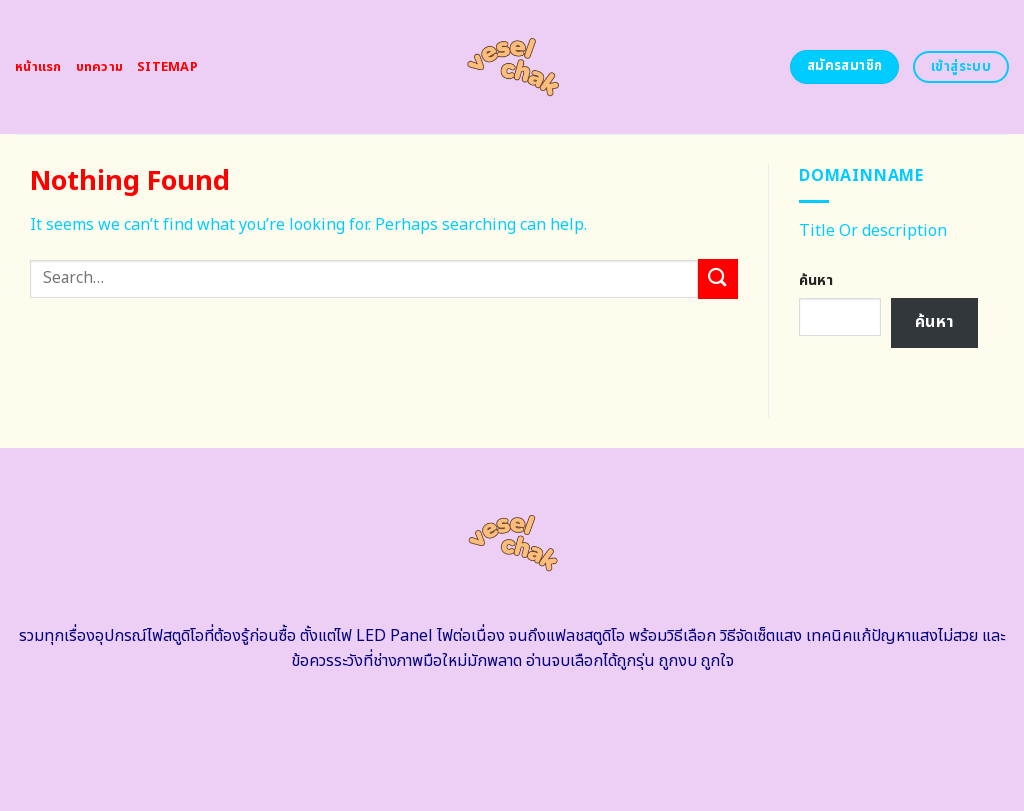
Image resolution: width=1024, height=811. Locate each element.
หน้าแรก (38, 67)
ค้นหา (816, 280)
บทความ (100, 67)
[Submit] (718, 278)
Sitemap (167, 67)
